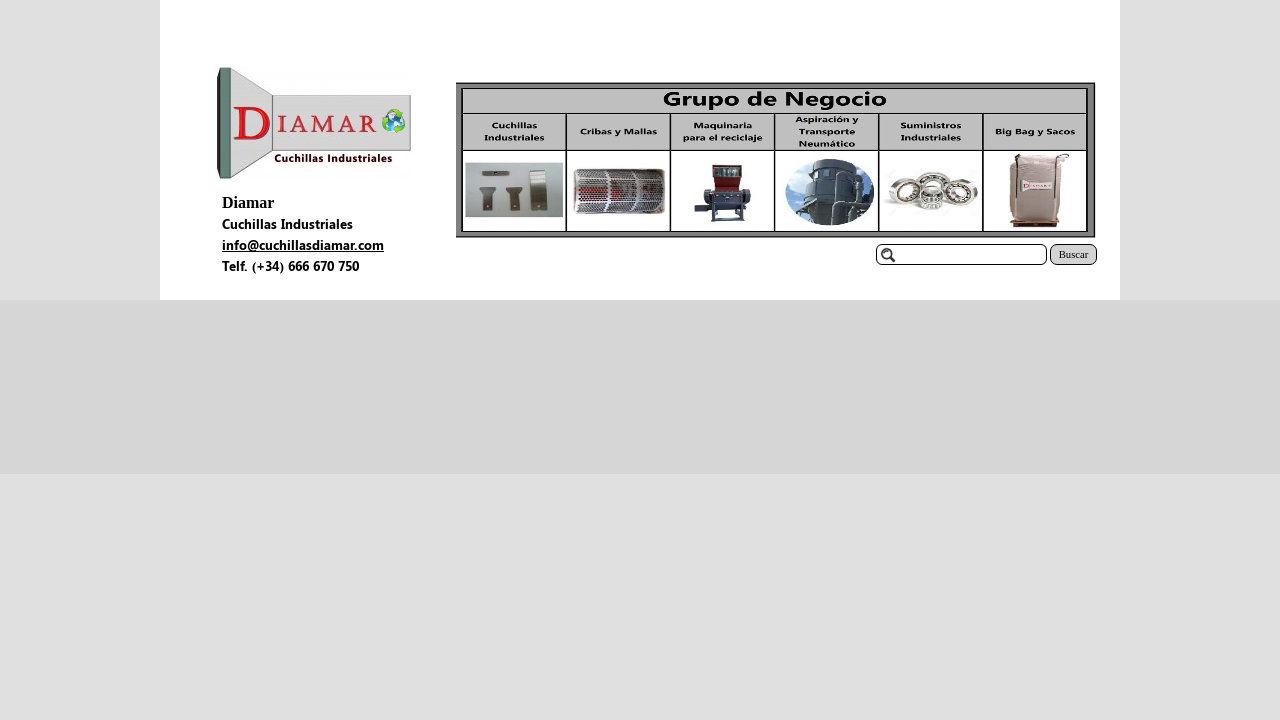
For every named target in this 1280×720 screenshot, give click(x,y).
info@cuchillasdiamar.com (303, 244)
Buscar (1074, 254)
